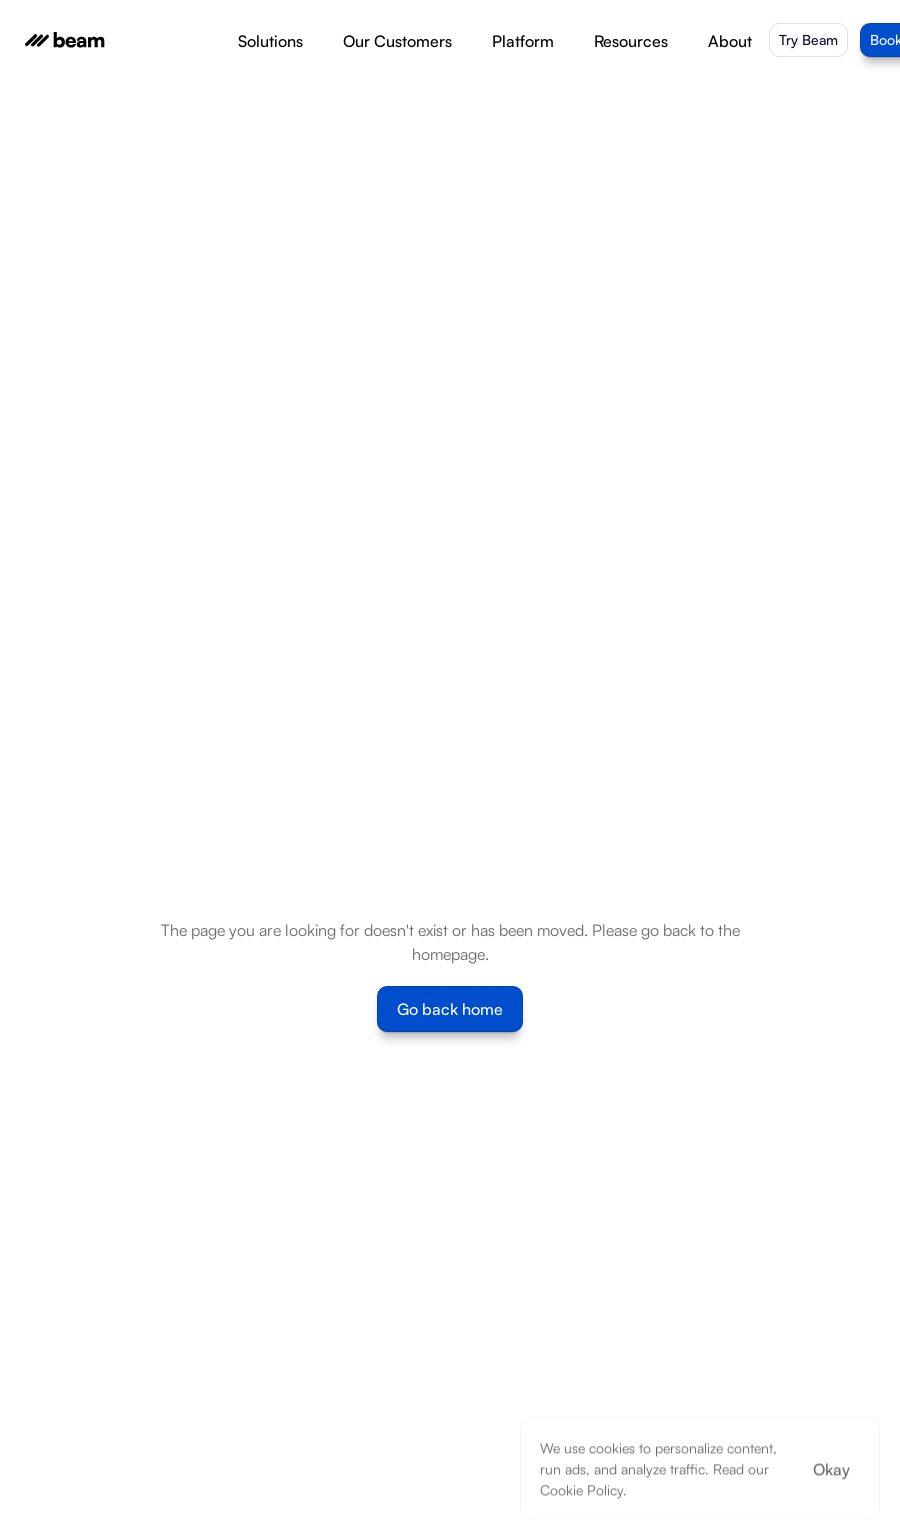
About (730, 41)
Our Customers (397, 41)
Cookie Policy (581, 1489)
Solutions (270, 41)
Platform (523, 41)
